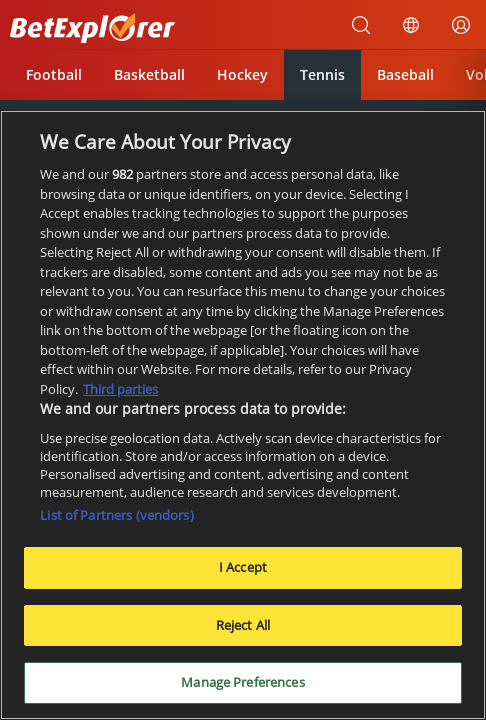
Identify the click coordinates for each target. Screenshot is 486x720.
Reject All (243, 626)
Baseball (405, 74)
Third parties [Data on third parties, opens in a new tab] (120, 390)
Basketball (149, 74)
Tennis (322, 74)
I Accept (243, 568)
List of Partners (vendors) (116, 516)
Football (54, 74)
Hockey (242, 74)
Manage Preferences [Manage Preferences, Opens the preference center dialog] (242, 684)
